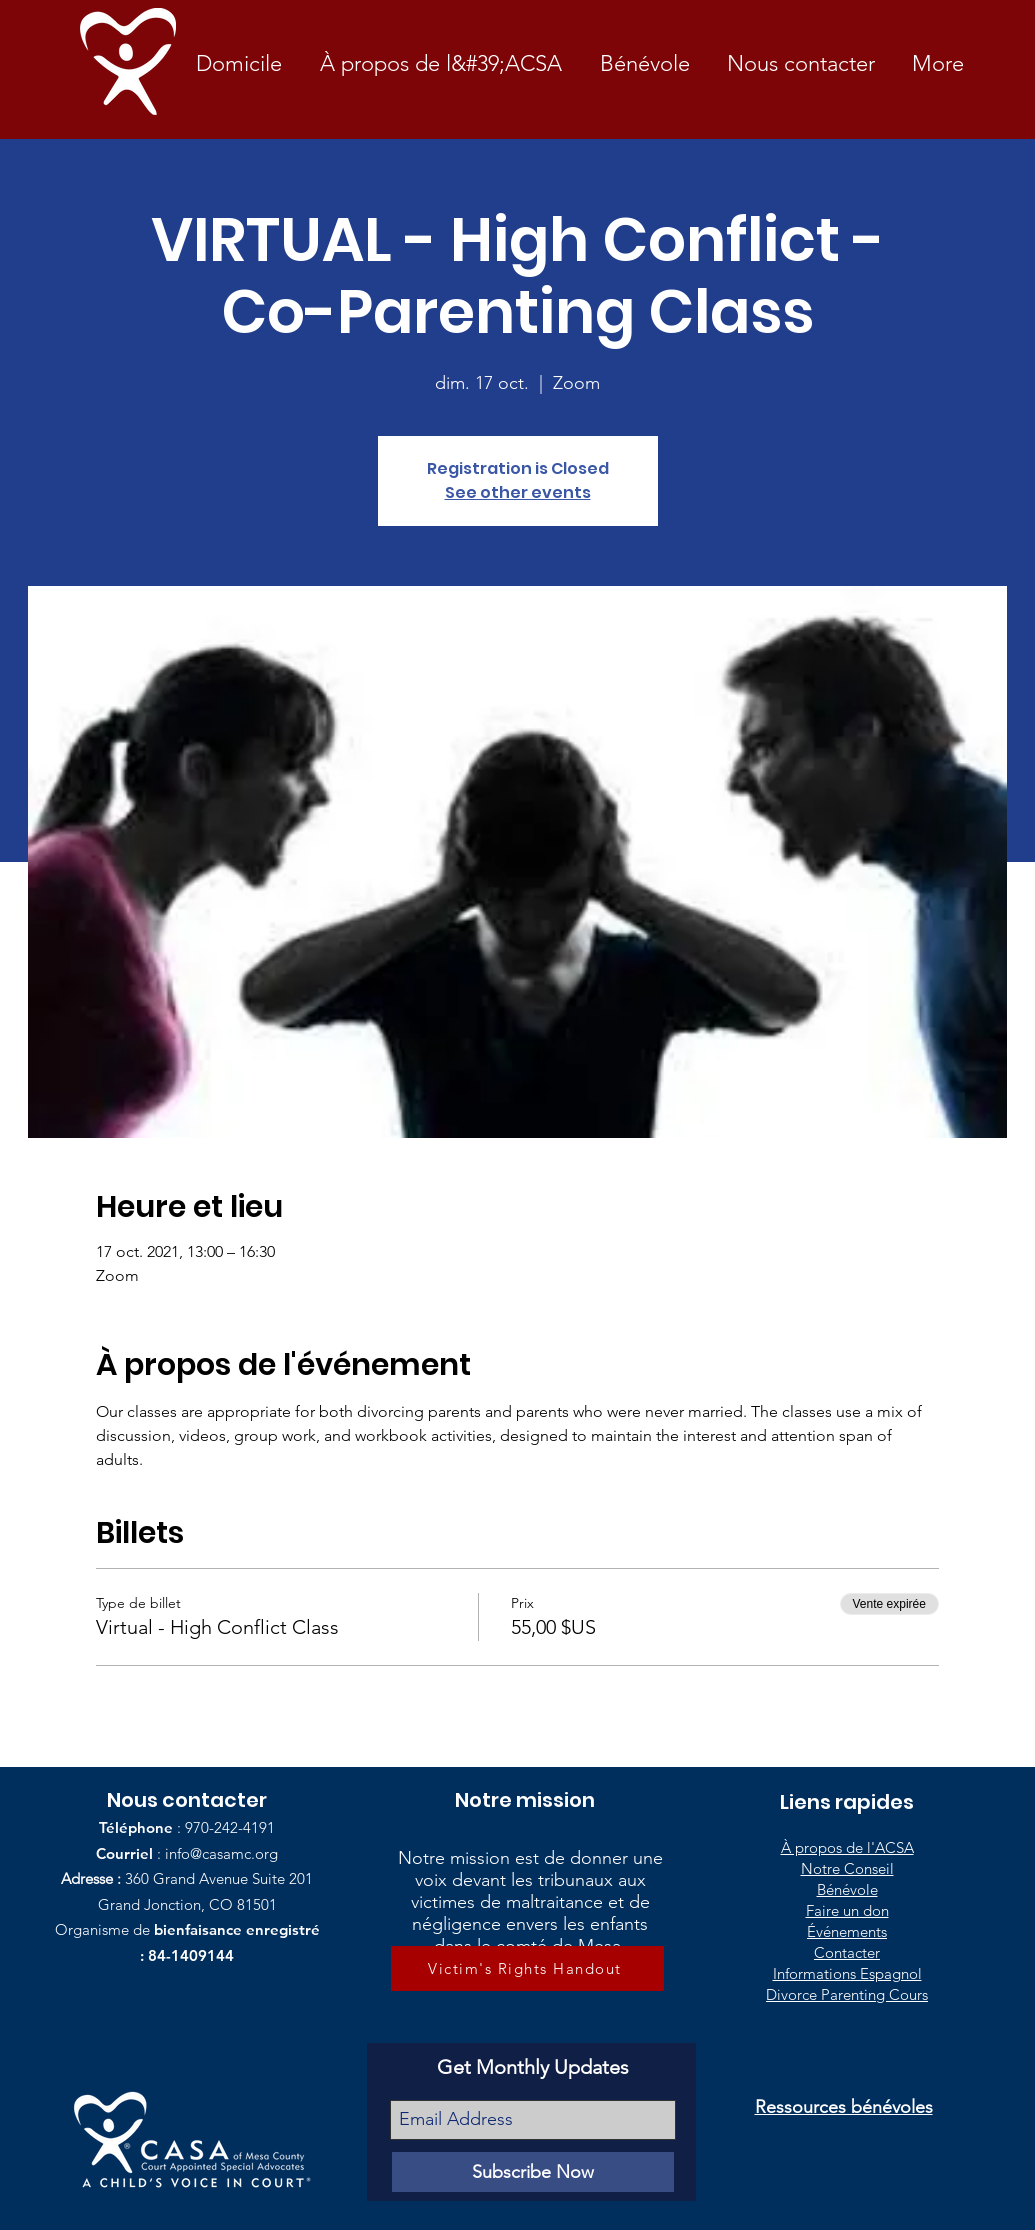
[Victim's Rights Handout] (527, 1968)
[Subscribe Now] (533, 2172)
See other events (518, 492)
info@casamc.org (221, 1853)
